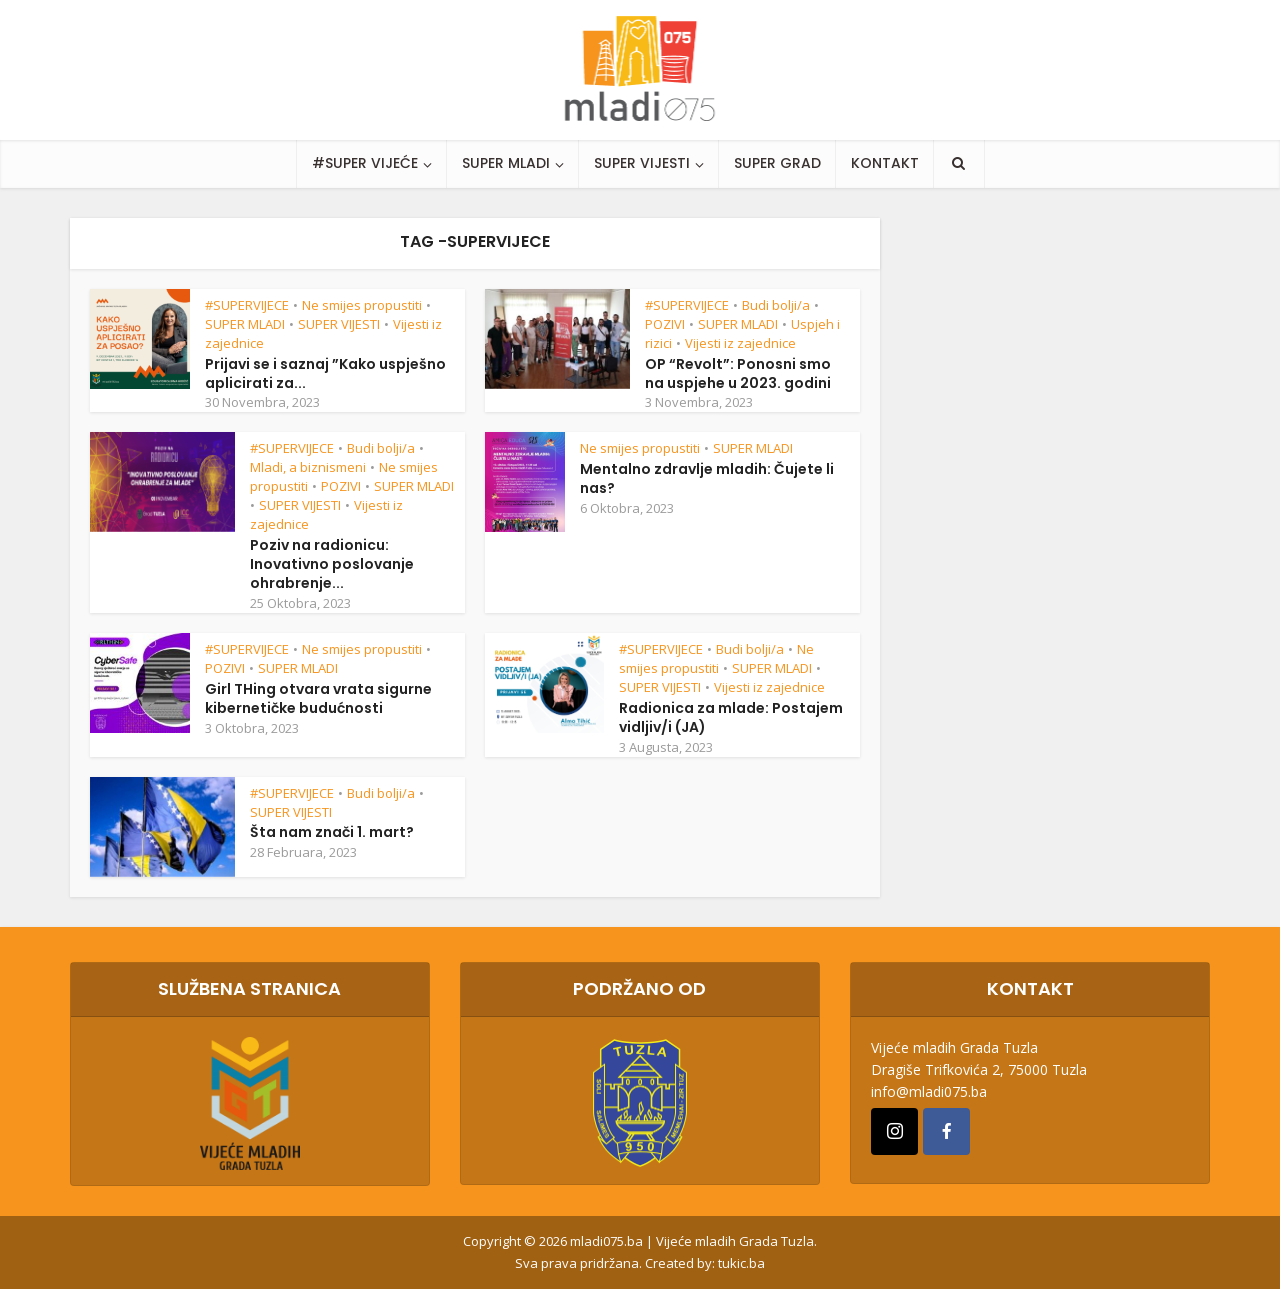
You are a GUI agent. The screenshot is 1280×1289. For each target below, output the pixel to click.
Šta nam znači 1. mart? (332, 832)
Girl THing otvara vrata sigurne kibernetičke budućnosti (318, 698)
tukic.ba (741, 1263)
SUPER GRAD (777, 163)
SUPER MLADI (506, 163)
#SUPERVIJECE (247, 305)
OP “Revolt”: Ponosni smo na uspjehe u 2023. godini (738, 373)
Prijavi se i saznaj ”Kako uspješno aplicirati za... (325, 373)
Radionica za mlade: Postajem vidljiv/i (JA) (731, 717)
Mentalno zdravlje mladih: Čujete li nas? (707, 478)
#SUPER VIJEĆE (365, 163)
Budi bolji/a (776, 305)
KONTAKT (885, 163)
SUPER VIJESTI (642, 163)
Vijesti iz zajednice (740, 343)
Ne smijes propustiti (362, 305)
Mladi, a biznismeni (308, 467)
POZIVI (665, 324)
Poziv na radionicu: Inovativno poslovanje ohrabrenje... (332, 564)
